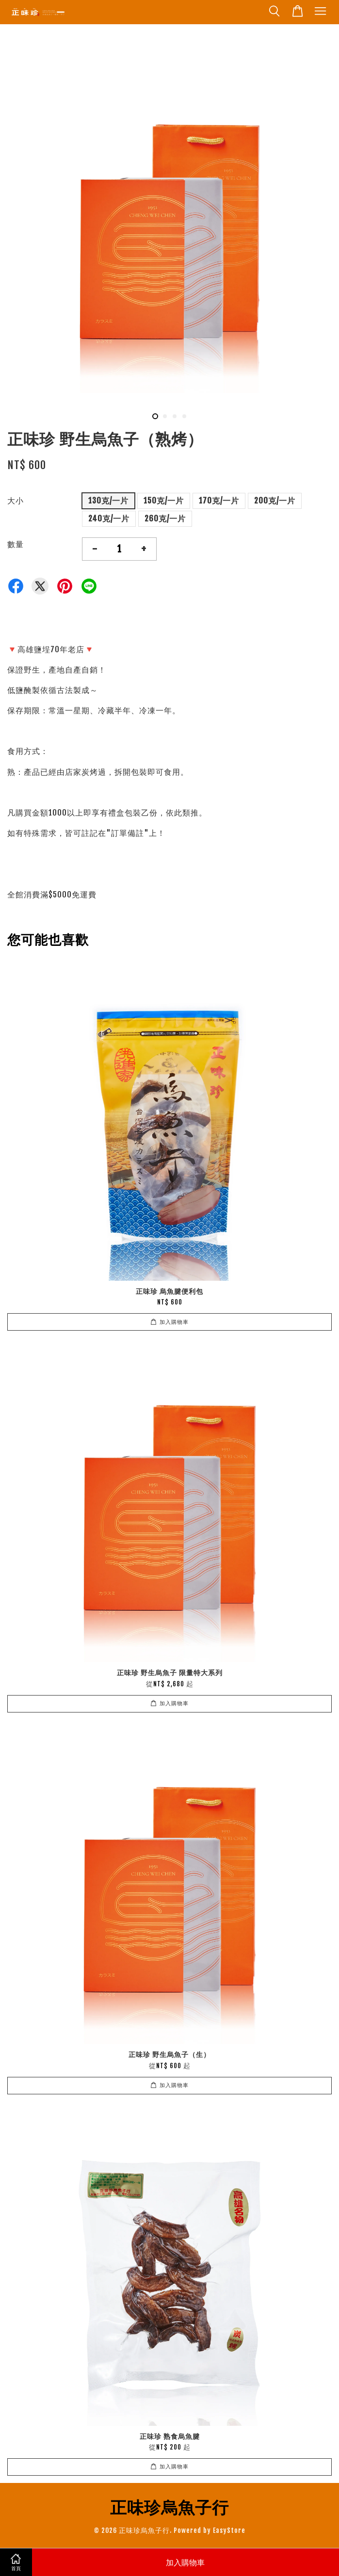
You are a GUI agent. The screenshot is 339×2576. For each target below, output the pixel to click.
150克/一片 (164, 500)
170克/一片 (219, 500)
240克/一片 (108, 518)
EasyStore (229, 2530)
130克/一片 (108, 500)
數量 (15, 544)
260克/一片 (165, 518)
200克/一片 (274, 500)
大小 (15, 500)
